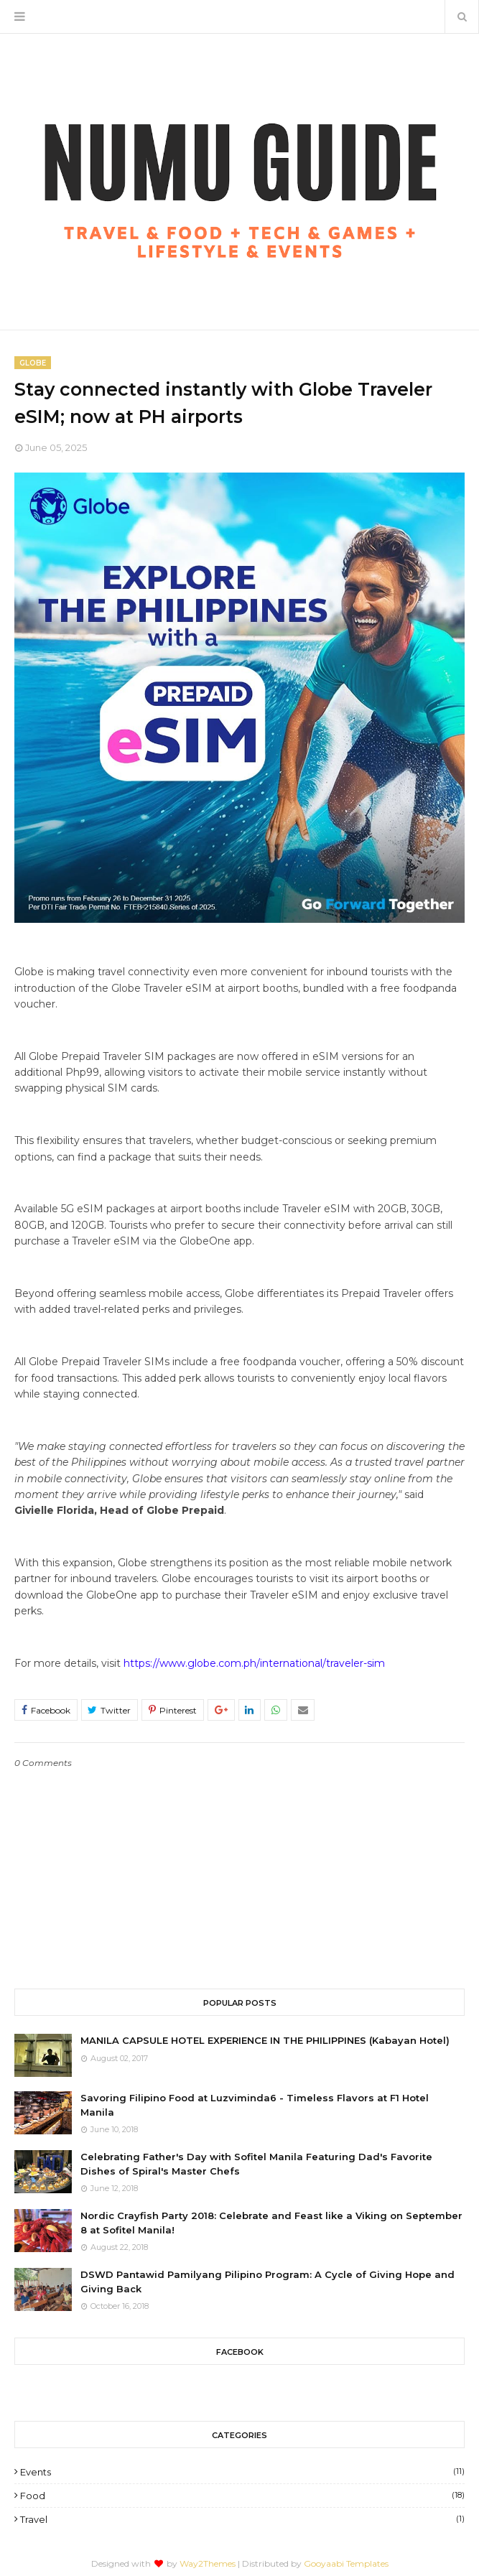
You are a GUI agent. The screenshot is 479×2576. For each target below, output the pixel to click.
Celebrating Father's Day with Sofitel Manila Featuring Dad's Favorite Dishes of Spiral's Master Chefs (256, 2164)
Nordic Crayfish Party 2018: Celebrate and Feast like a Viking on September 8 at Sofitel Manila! (271, 2223)
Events (242, 2472)
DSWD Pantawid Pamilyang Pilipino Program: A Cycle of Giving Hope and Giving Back (267, 2281)
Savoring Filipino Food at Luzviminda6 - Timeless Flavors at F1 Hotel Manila (254, 2105)
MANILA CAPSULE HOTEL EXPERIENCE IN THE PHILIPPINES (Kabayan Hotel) (265, 2040)
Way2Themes (208, 2563)
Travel (242, 2519)
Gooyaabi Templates (346, 2563)
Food (242, 2495)
